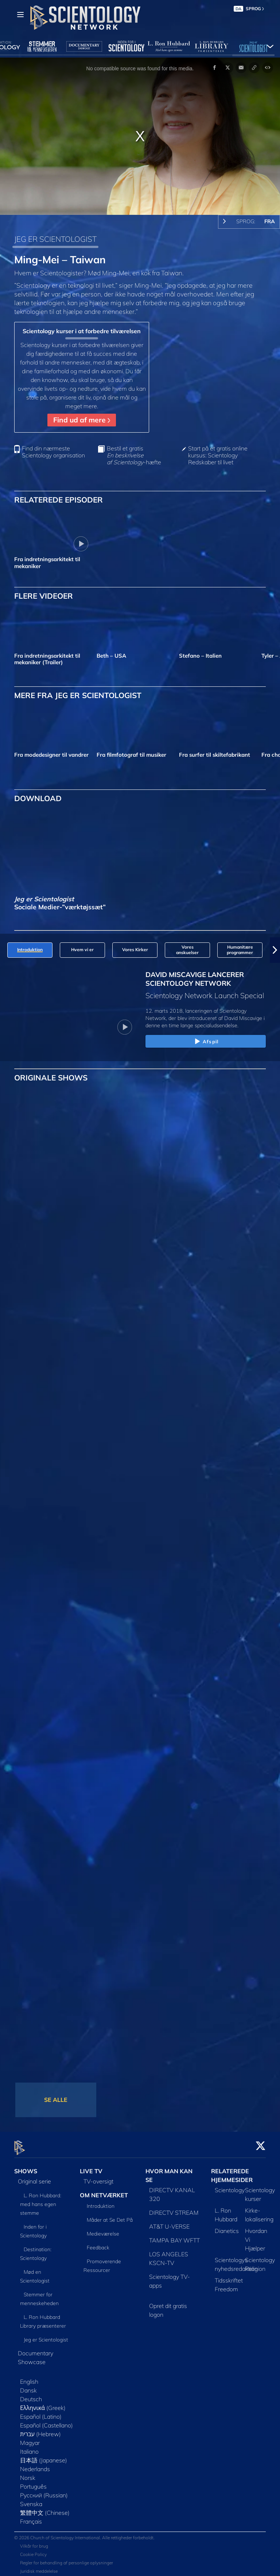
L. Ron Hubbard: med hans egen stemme (40, 2200)
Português (33, 2482)
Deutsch (31, 2395)
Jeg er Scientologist (46, 2335)
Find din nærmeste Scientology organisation (53, 452)
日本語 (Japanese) (43, 2456)
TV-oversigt (98, 2177)
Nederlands (35, 2465)
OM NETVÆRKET (104, 2191)
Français (31, 2517)
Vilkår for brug (34, 2541)
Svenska (31, 2500)
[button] (275, 950)
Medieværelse (103, 2229)
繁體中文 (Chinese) (45, 2508)
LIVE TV (91, 2166)
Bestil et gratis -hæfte (134, 455)
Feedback (98, 2243)
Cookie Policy (33, 2550)
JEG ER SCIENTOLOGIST (55, 239)
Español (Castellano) (46, 2421)
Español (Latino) (41, 2412)
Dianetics (227, 2226)
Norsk (27, 2473)
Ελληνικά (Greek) (43, 2403)
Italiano (29, 2447)
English (29, 2377)
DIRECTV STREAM (174, 2208)
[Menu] (20, 14)
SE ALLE (55, 2099)
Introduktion (100, 2202)
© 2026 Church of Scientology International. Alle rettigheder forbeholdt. (84, 2533)
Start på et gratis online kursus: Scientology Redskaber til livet (218, 455)
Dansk (28, 2386)
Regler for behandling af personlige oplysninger (66, 2558)
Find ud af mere (81, 419)
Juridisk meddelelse (39, 2566)
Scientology (230, 2186)
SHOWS (25, 2166)
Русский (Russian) (44, 2491)
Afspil (205, 1042)
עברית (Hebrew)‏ (40, 2430)
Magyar (30, 2438)
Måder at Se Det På (110, 2216)
